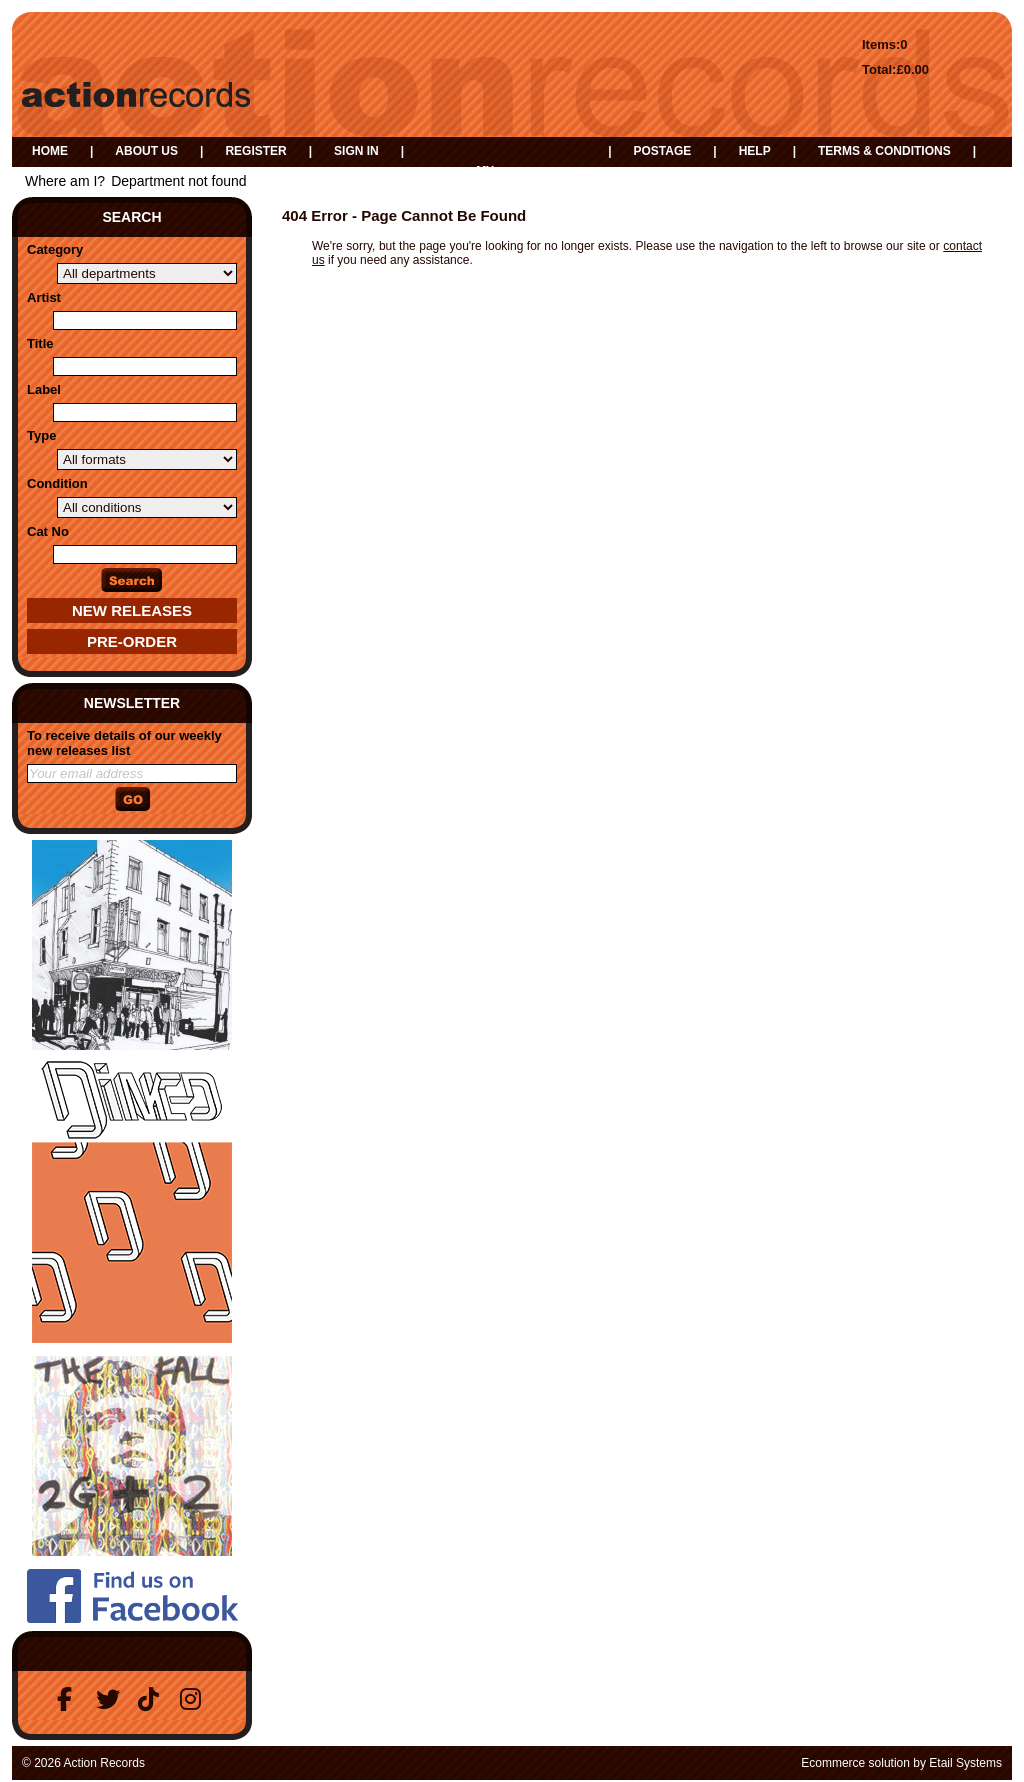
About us (146, 151)
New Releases (132, 610)
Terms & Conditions (884, 151)
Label (44, 389)
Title (40, 343)
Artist (44, 297)
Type (41, 435)
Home (50, 151)
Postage (662, 151)
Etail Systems (965, 1763)
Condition (57, 483)
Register (255, 151)
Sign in (356, 151)
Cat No (48, 531)
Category (55, 249)
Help (755, 151)
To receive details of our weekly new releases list (124, 743)
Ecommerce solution (855, 1763)
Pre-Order (132, 641)
